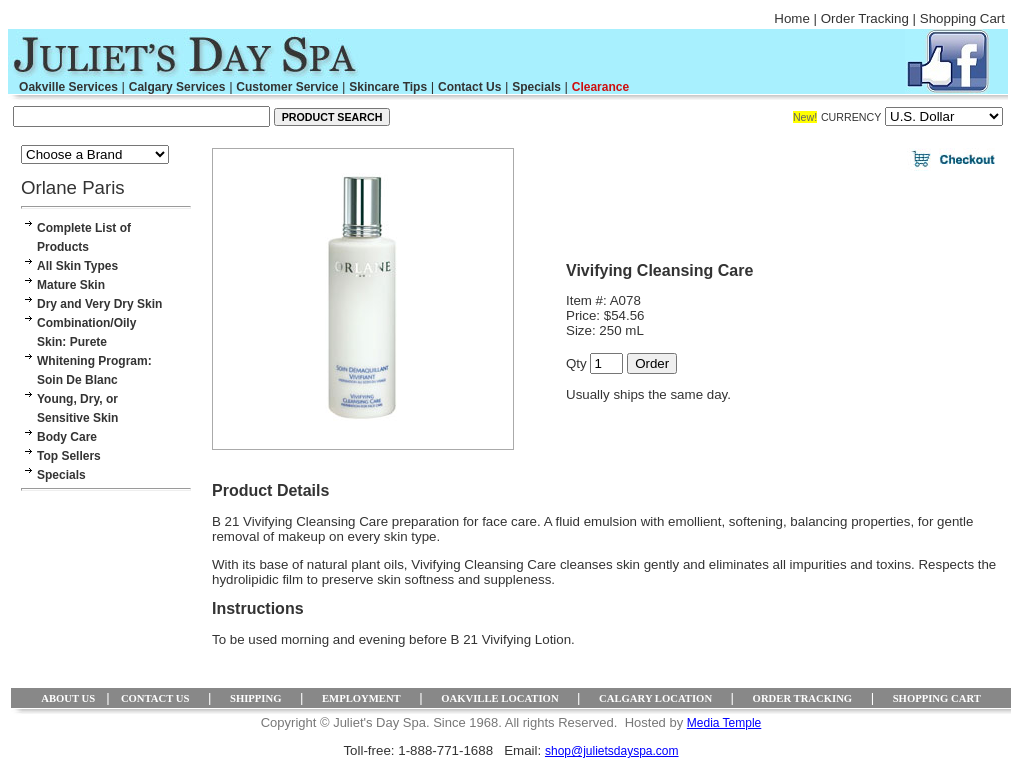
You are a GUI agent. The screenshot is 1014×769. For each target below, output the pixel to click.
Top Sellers (69, 456)
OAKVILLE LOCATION (499, 698)
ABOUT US (68, 698)
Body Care (67, 437)
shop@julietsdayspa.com (612, 751)
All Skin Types (77, 266)
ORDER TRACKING (803, 698)
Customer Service (287, 87)
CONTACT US (155, 698)
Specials (536, 87)
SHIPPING (256, 698)
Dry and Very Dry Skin (99, 304)
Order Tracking (865, 18)
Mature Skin (71, 285)
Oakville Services (68, 87)
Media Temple (724, 723)
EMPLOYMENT (361, 698)
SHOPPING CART (937, 698)
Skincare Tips (388, 87)
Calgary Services (177, 87)
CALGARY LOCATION (655, 698)
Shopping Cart (962, 18)
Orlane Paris (73, 187)
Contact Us (469, 87)
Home (792, 18)
